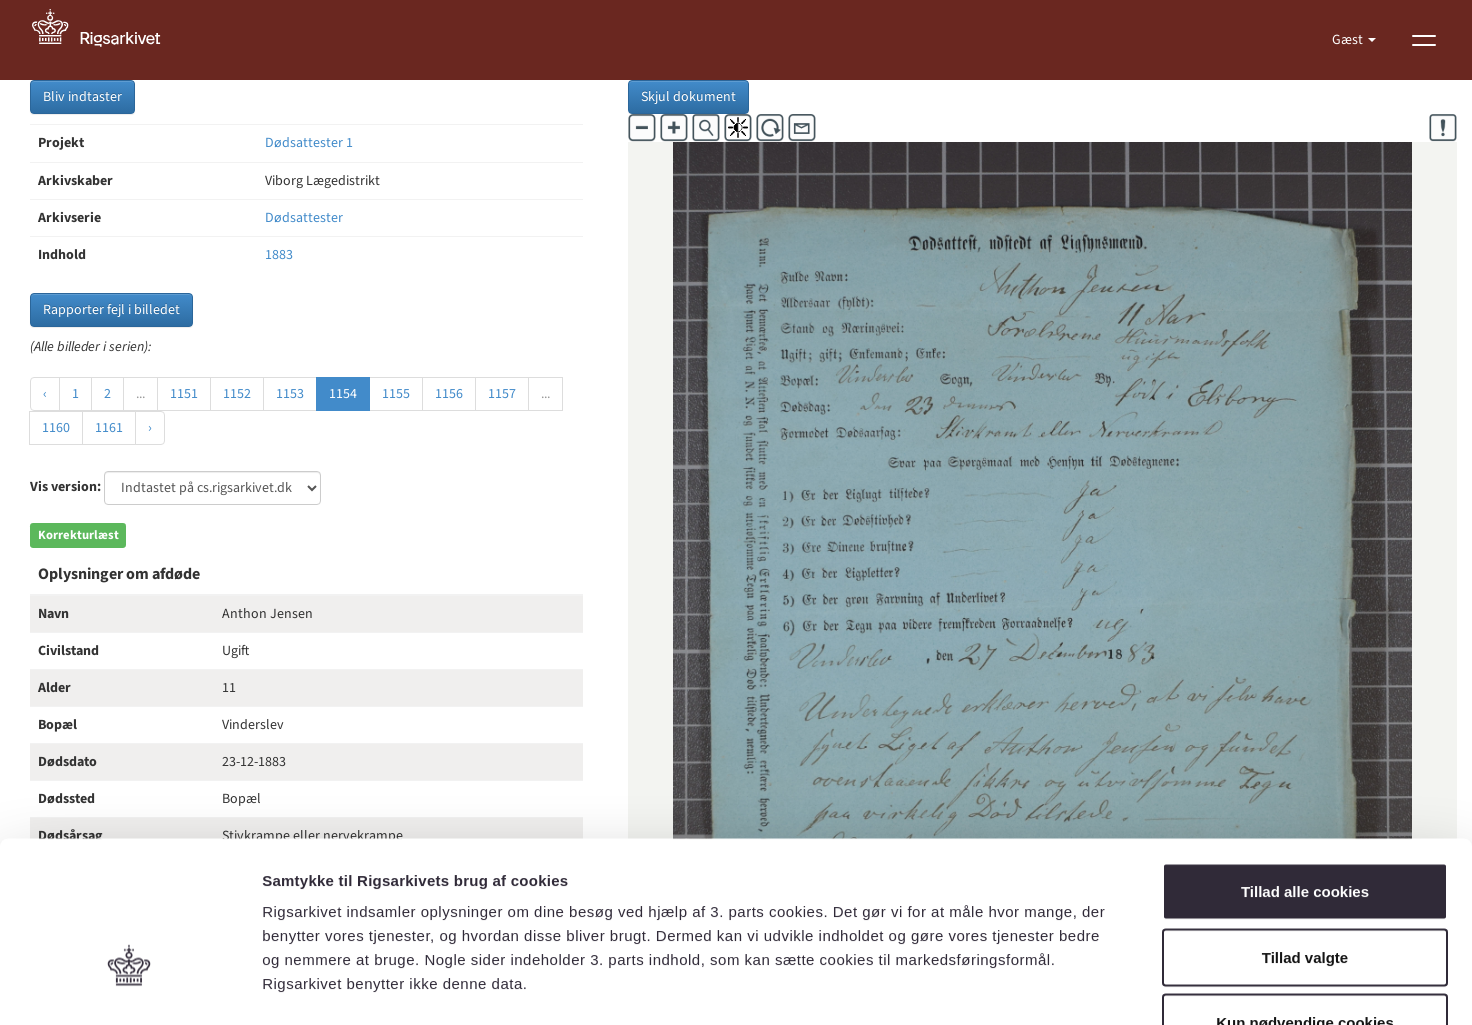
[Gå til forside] (107, 40)
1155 (396, 394)
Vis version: (65, 487)
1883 (279, 255)
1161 (109, 428)
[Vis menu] (1424, 40)
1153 (290, 394)
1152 (237, 394)
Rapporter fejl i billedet (111, 310)
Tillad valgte (1305, 828)
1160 (56, 428)
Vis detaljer (1039, 985)
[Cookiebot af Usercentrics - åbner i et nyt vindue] (129, 986)
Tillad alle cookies (1305, 762)
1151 (184, 394)
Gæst (1349, 40)
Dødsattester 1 (309, 143)
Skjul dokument (688, 97)
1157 (502, 394)
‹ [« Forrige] (45, 394)
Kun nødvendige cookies (1305, 893)
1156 (449, 394)
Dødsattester (304, 218)
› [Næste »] (150, 428)
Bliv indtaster (82, 97)
